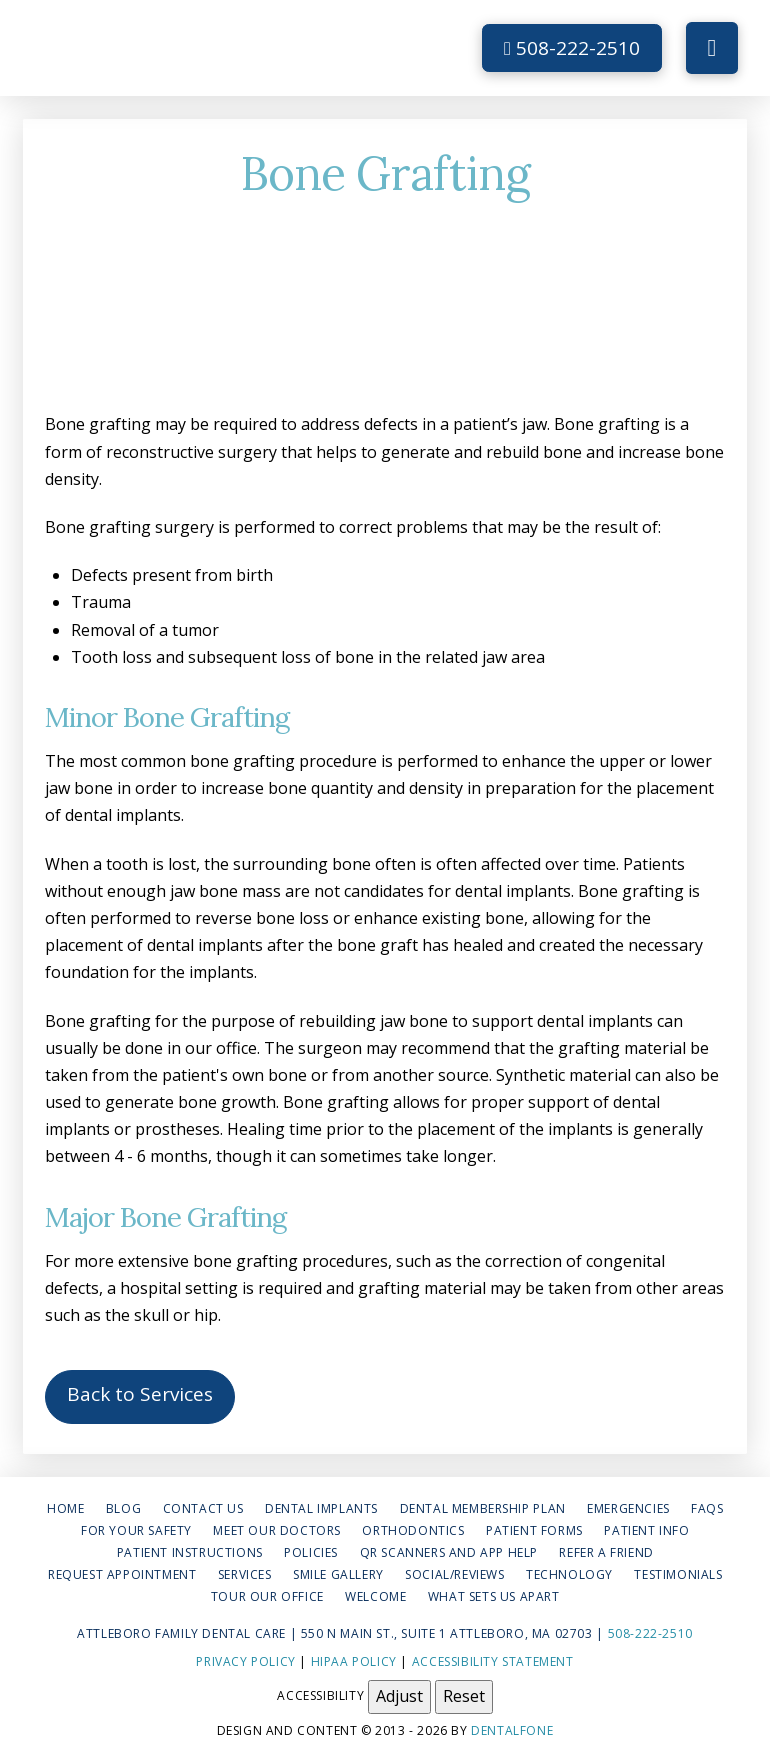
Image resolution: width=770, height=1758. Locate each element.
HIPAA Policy (354, 1661)
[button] (712, 48)
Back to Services (140, 1394)
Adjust (399, 1696)
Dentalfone (512, 1730)
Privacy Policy (245, 1661)
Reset (464, 1696)
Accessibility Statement (493, 1661)
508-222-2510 (572, 48)
